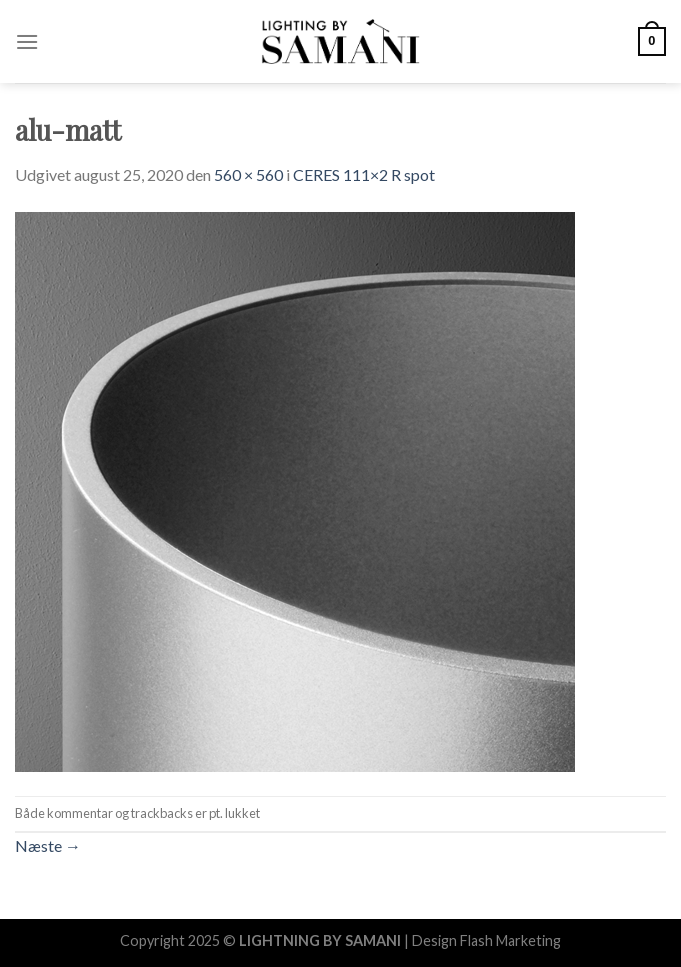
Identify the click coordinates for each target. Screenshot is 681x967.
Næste (48, 845)
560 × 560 (248, 174)
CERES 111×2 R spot (364, 174)
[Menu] (27, 41)
